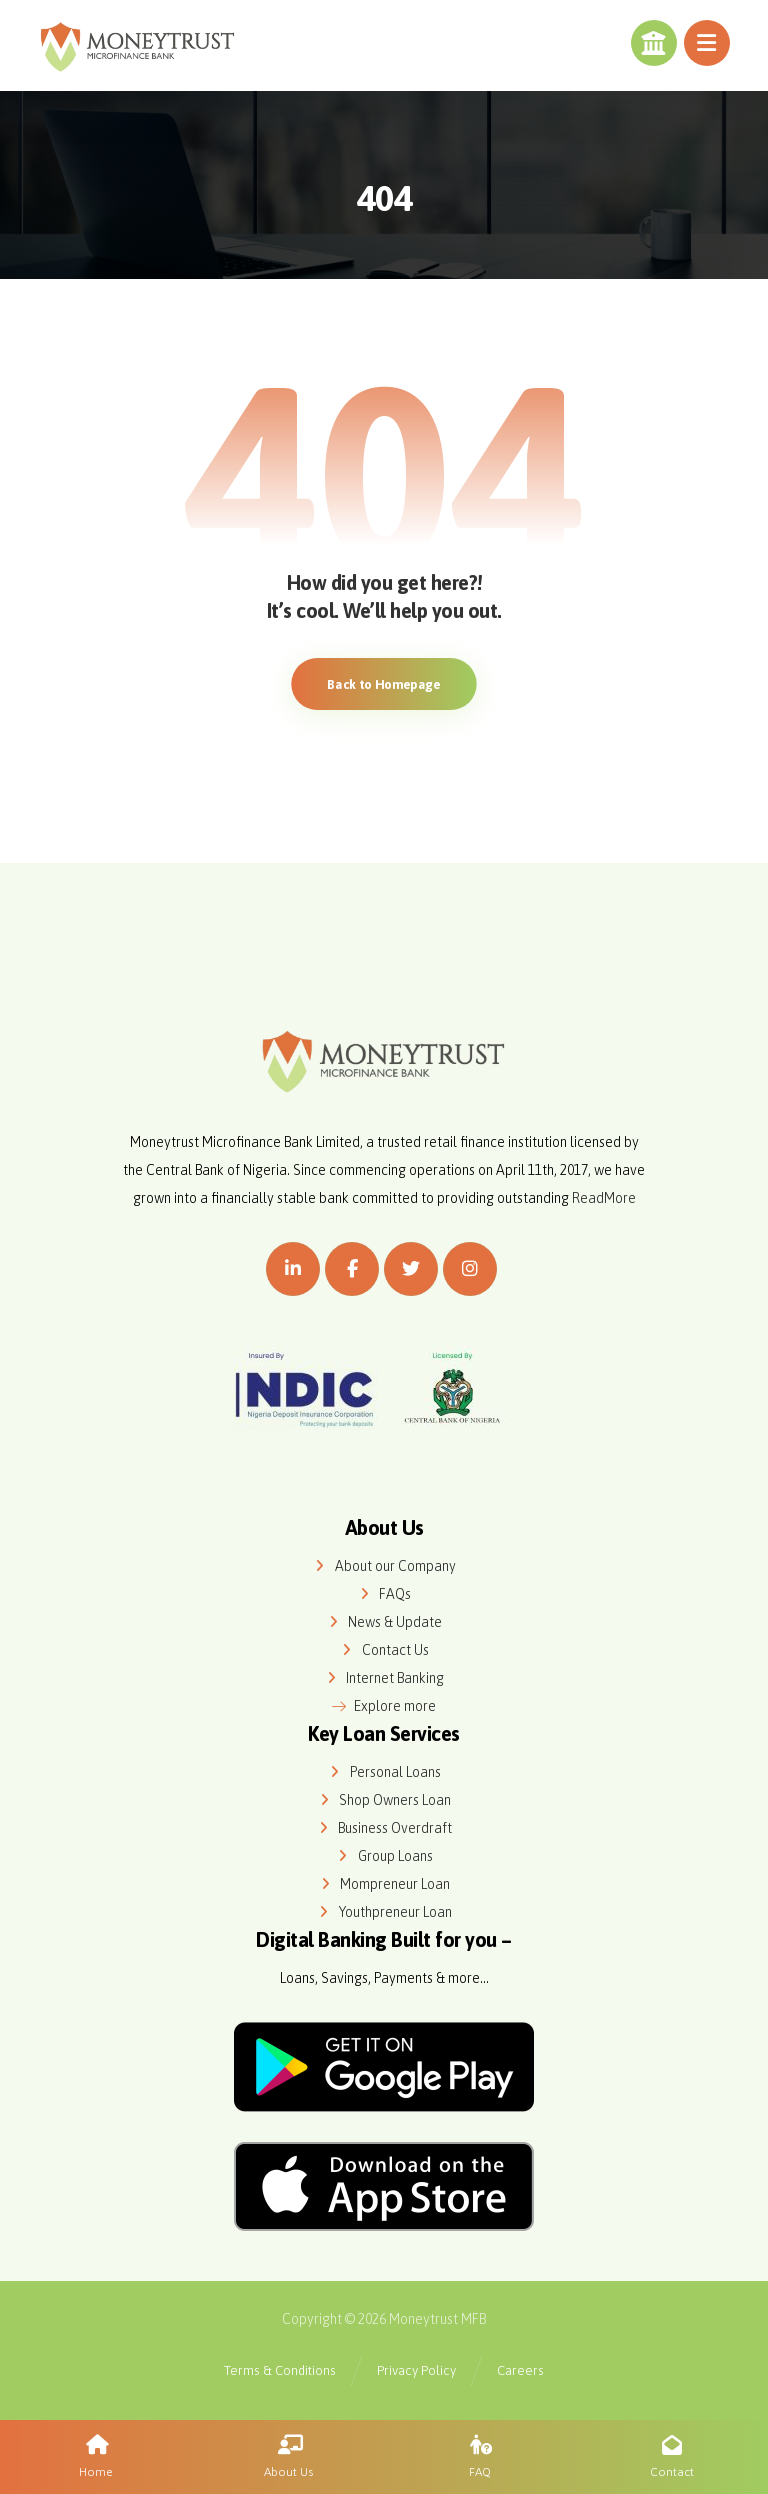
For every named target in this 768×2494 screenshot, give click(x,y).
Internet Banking (384, 1678)
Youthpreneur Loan (384, 1912)
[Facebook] (352, 1269)
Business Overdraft (384, 1828)
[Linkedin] (293, 1269)
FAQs (384, 1594)
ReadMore (604, 1198)
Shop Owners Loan (384, 1800)
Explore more (384, 1706)
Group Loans (384, 1856)
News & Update (384, 1622)
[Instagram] (470, 1269)
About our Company (384, 1566)
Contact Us (384, 1650)
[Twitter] (411, 1269)
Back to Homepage (383, 684)
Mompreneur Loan (384, 1884)
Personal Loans (384, 1772)
